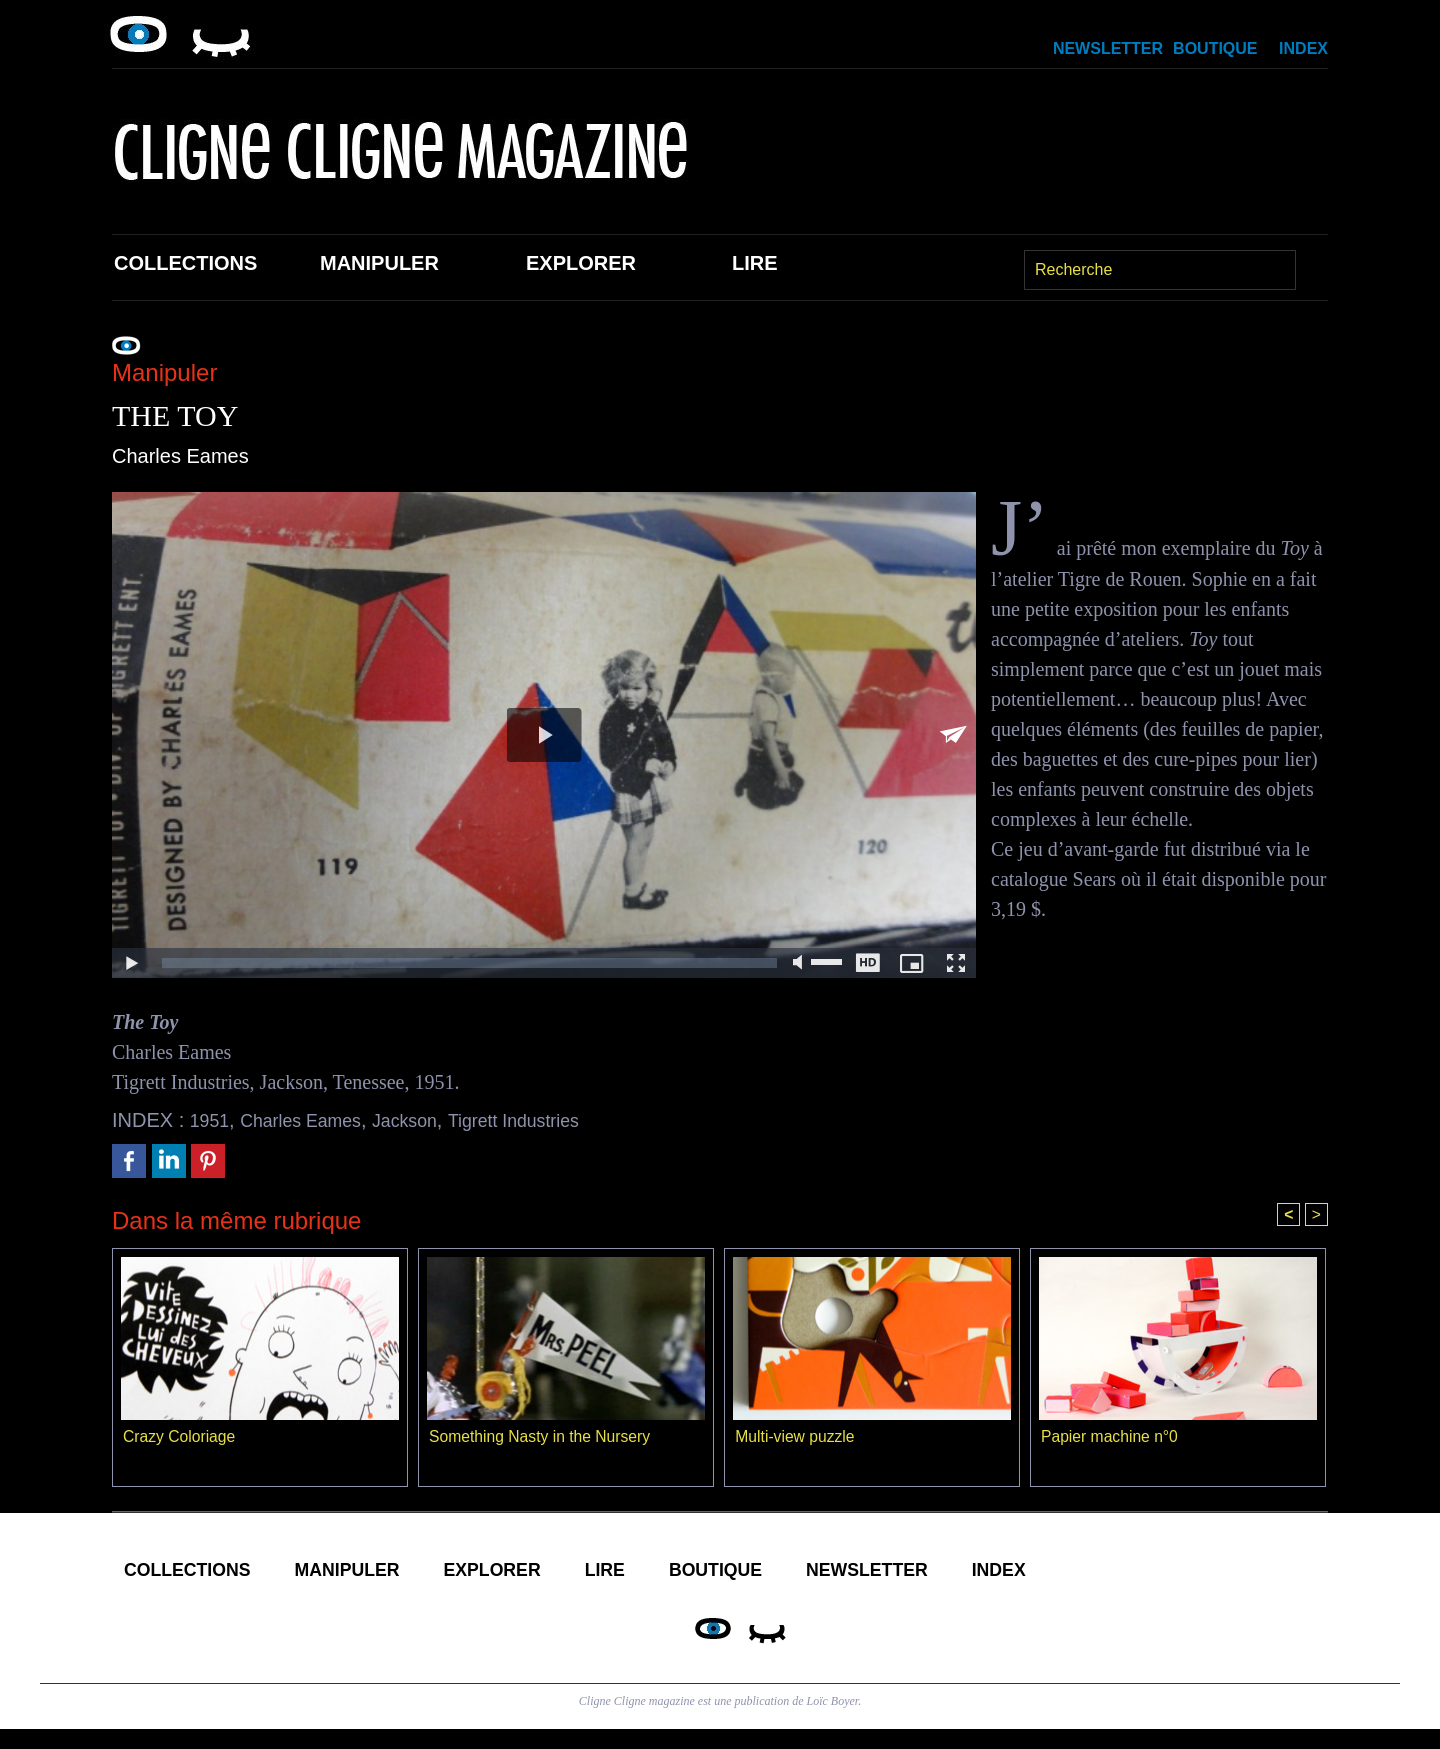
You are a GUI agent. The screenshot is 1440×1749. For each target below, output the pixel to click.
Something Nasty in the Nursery (542, 1438)
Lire (755, 263)
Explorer (581, 263)
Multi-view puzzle (796, 1438)
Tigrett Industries (551, 1120)
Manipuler (379, 263)
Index (1303, 48)
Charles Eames (313, 1120)
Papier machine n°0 (1111, 1438)
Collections (185, 263)
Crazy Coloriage (180, 1438)
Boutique (1215, 48)
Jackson (429, 1120)
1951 (212, 1120)
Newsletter (1108, 48)
